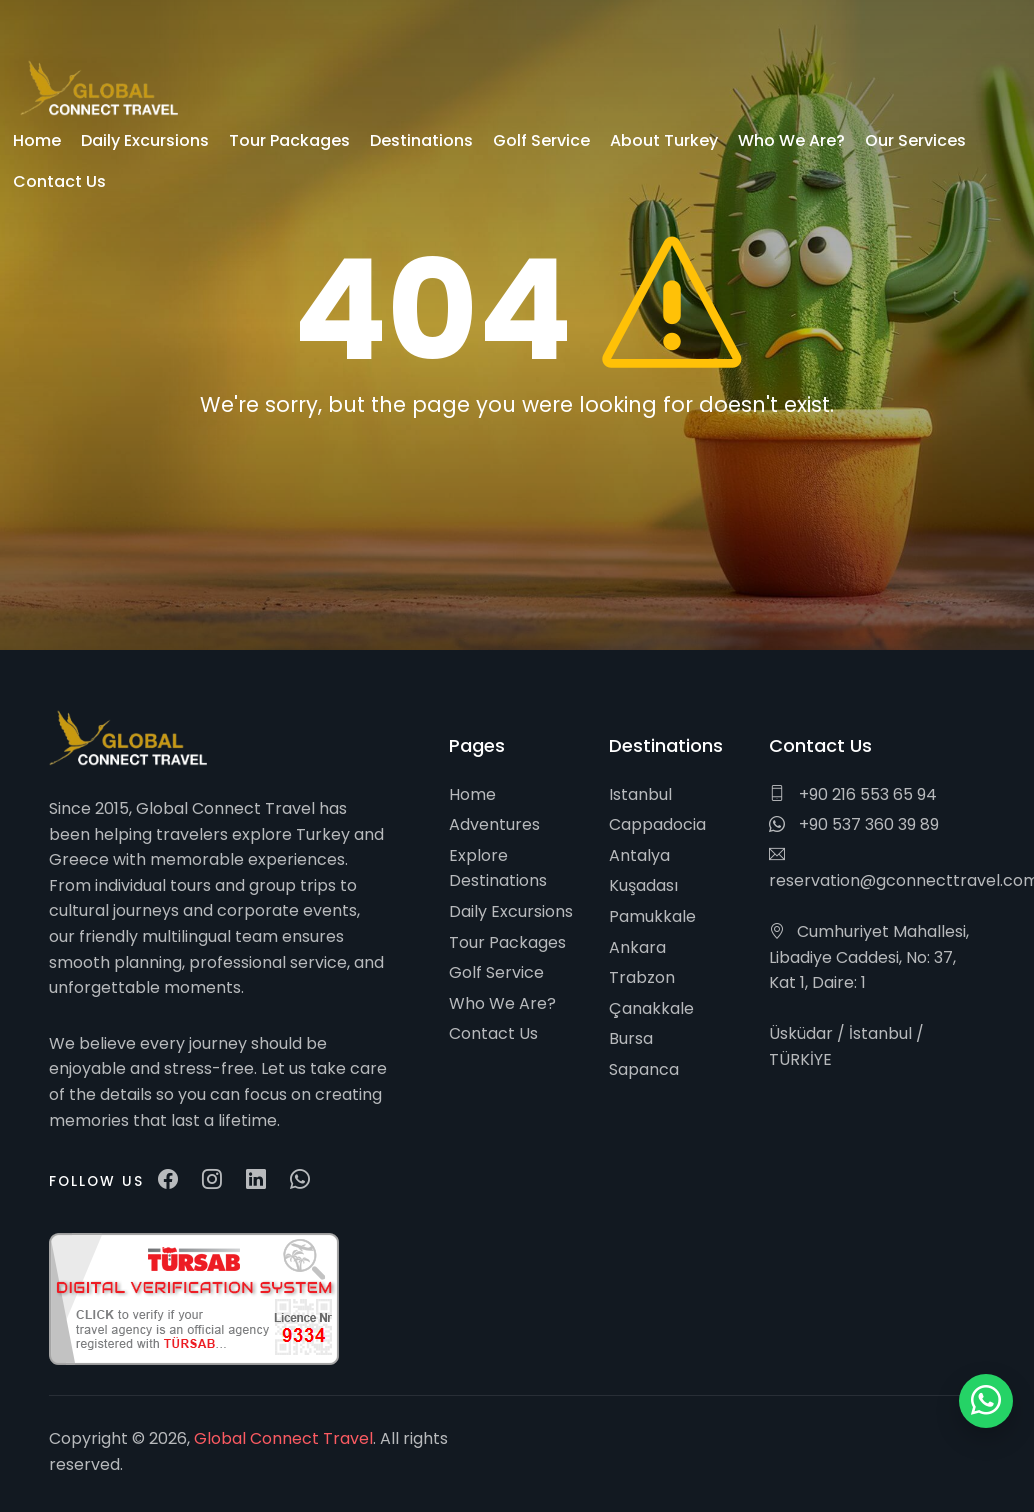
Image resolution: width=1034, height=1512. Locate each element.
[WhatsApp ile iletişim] (986, 1401)
